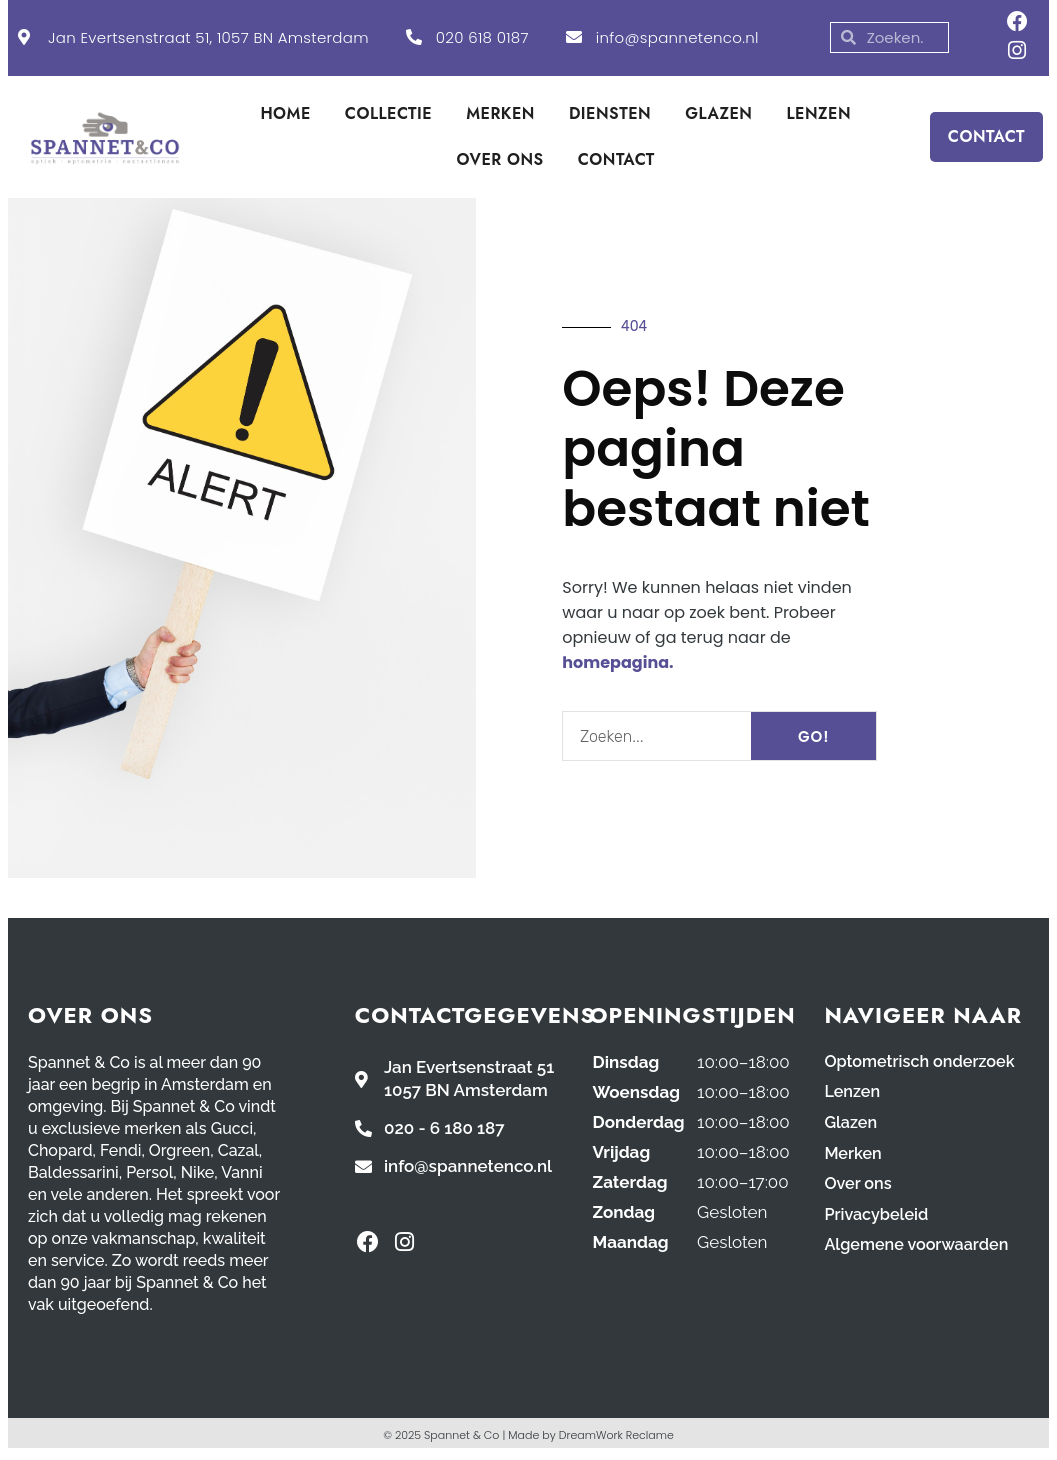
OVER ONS (500, 163)
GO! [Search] (814, 739)
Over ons (859, 1185)
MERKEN (500, 117)
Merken (854, 1155)
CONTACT (616, 163)
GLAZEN (718, 117)
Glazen (851, 1125)
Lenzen (853, 1095)
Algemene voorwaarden (920, 1245)
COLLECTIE (388, 117)
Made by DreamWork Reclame (591, 1439)
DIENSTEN (610, 117)
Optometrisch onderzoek (924, 1065)
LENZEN (818, 117)
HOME (285, 117)
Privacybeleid (878, 1215)
